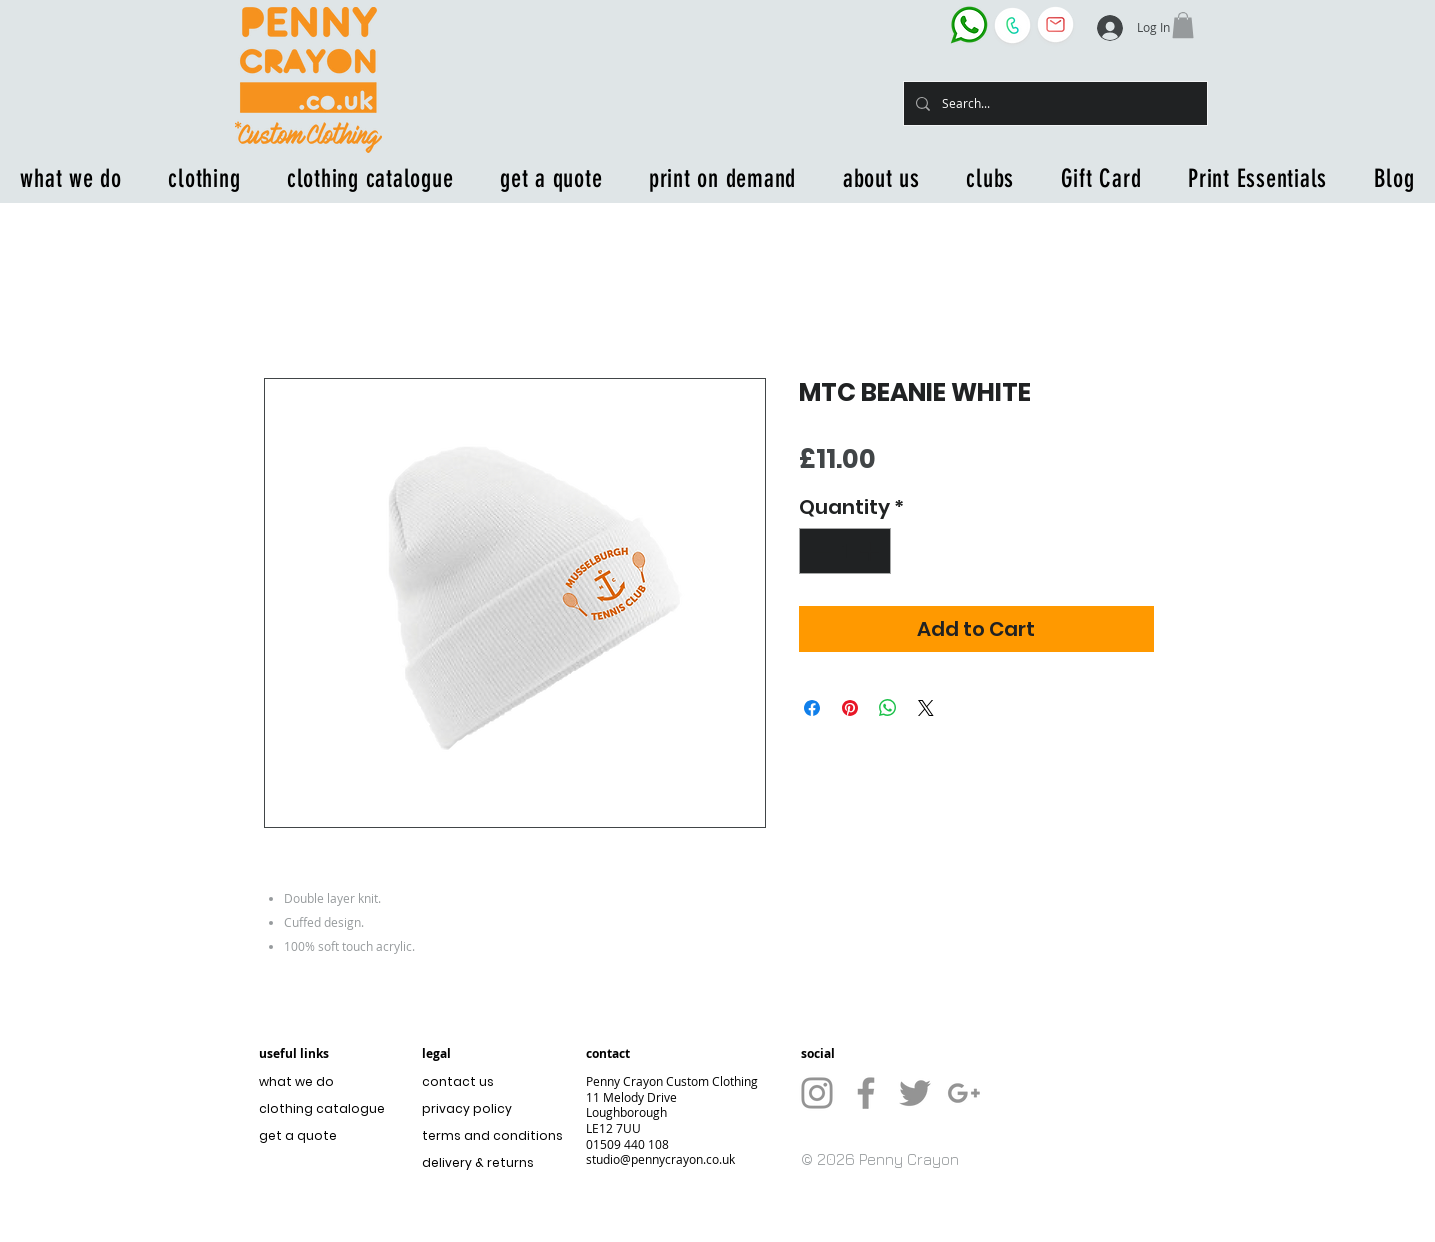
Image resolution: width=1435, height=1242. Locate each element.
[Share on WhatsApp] (888, 708)
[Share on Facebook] (812, 708)
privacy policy (467, 1108)
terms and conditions (487, 1135)
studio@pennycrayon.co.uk (660, 1159)
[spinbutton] (845, 551)
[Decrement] (819, 551)
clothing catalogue (322, 1108)
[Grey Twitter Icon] (915, 1093)
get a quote (298, 1135)
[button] (1183, 25)
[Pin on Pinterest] (850, 708)
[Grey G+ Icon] (964, 1093)
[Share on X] (926, 708)
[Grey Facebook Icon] (866, 1093)
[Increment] (871, 551)
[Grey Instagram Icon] (817, 1093)
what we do (296, 1081)
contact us (458, 1081)
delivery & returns (478, 1162)
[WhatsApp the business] (969, 24)
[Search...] (1053, 103)
